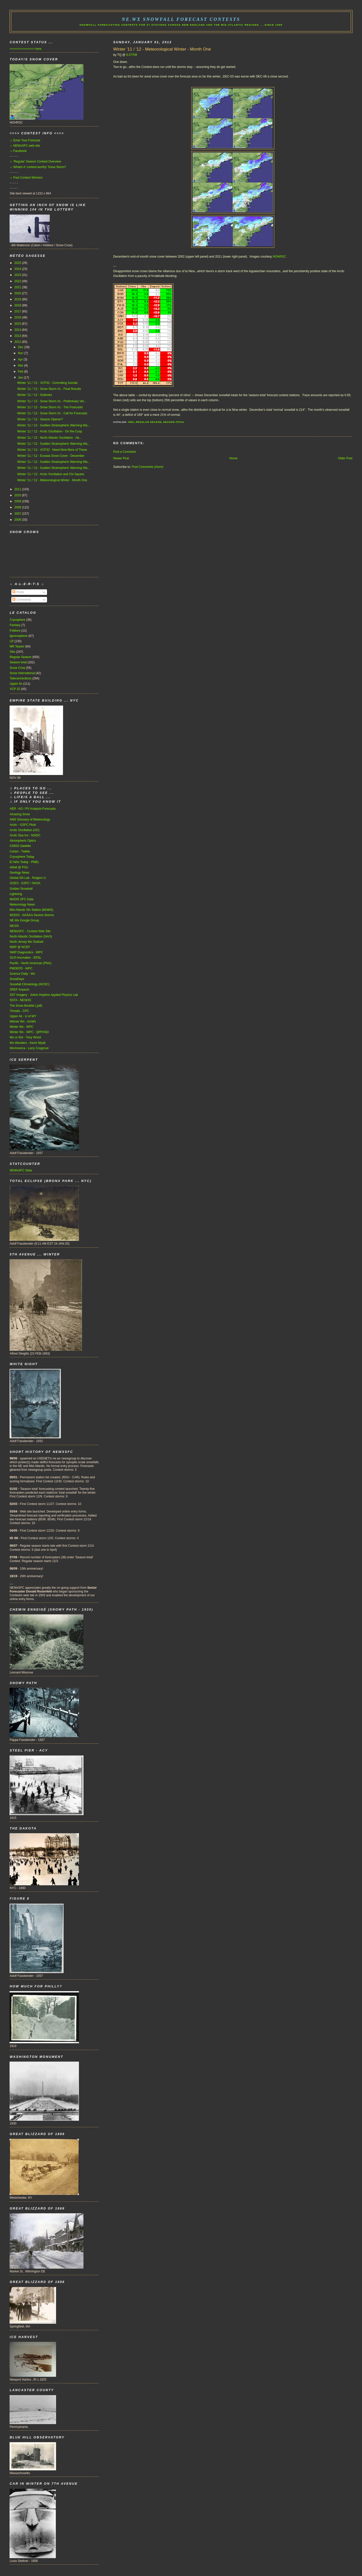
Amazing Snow (20, 814)
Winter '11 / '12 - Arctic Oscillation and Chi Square (50, 474)
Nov (21, 353)
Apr (21, 359)
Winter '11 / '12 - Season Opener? (40, 419)
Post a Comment (124, 452)
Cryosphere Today (22, 856)
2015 (18, 323)
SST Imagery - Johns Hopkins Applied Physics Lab (44, 995)
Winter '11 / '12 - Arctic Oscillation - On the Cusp (49, 431)
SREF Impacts (19, 989)
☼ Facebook (18, 151)
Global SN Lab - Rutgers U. (28, 878)
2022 (18, 281)
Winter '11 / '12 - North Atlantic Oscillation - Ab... (49, 437)
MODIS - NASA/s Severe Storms (32, 915)
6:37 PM (131, 55)
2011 (18, 489)
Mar (21, 365)
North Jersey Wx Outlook (26, 942)
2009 (18, 501)
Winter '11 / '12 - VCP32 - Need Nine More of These (52, 450)
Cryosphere (17, 620)
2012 (18, 342)
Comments (21, 599)
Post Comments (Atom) (147, 467)
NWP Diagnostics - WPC (26, 952)
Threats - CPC (19, 1011)
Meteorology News (22, 904)
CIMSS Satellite (20, 846)
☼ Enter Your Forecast (25, 140)
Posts (18, 592)
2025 (18, 263)
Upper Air (16, 683)
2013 (18, 336)
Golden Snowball (21, 888)
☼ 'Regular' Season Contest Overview (35, 161)
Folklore (15, 630)
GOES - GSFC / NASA (25, 883)
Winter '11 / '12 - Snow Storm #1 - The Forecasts (50, 407)
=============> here (25, 49)
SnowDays (17, 979)
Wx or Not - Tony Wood (25, 1037)
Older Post (345, 458)
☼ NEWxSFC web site (25, 145)
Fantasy (15, 625)
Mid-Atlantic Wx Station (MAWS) (31, 910)
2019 (18, 299)
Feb (21, 371)
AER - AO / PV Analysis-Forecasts (33, 808)
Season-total (174, 422)
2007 (18, 513)
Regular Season (148, 422)
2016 (18, 317)
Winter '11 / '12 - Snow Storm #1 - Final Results (49, 389)
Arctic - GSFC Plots (23, 825)
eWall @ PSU (19, 867)
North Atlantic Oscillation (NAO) (31, 936)
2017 (18, 311)
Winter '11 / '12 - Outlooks (34, 395)
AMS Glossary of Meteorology (30, 819)
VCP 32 (15, 689)
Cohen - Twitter (20, 851)
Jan (21, 377)
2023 (18, 275)
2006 (18, 519)
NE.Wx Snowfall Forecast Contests (181, 19)
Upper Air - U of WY (23, 1016)
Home (233, 458)
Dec (21, 347)
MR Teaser (17, 646)
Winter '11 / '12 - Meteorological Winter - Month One (162, 49)
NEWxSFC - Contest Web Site (30, 931)
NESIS (14, 926)
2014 (18, 330)
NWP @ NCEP (20, 947)
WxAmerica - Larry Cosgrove (29, 1048)
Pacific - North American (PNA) (30, 963)
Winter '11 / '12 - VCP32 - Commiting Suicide (47, 383)
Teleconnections (20, 678)
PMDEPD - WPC (21, 968)
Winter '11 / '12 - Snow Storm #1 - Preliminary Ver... (51, 401)
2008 (18, 507)
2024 (18, 269)
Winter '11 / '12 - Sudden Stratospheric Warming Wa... (53, 425)
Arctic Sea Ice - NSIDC (25, 835)
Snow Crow (17, 668)
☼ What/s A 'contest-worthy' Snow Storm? (38, 167)
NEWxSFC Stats (21, 1170)
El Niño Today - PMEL (24, 862)
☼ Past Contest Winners (26, 177)
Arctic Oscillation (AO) (24, 830)
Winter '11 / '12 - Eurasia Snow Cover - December (50, 456)
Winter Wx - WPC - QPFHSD (29, 1032)
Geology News (19, 872)
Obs (131, 422)
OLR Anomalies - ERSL (25, 957)
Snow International (22, 673)
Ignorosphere (18, 636)
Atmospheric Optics (23, 840)
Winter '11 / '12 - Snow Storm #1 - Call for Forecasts (52, 413)
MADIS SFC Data (21, 899)
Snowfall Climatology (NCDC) (29, 984)
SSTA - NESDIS (20, 1000)
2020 (18, 293)
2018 (18, 305)
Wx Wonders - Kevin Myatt (28, 1043)
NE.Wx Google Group (24, 920)
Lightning (16, 894)
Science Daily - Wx (22, 973)
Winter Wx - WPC (21, 1027)
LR (11, 641)
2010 (18, 495)
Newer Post (121, 458)
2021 (18, 287)
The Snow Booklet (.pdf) (26, 1005)
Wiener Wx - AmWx (23, 1021)
